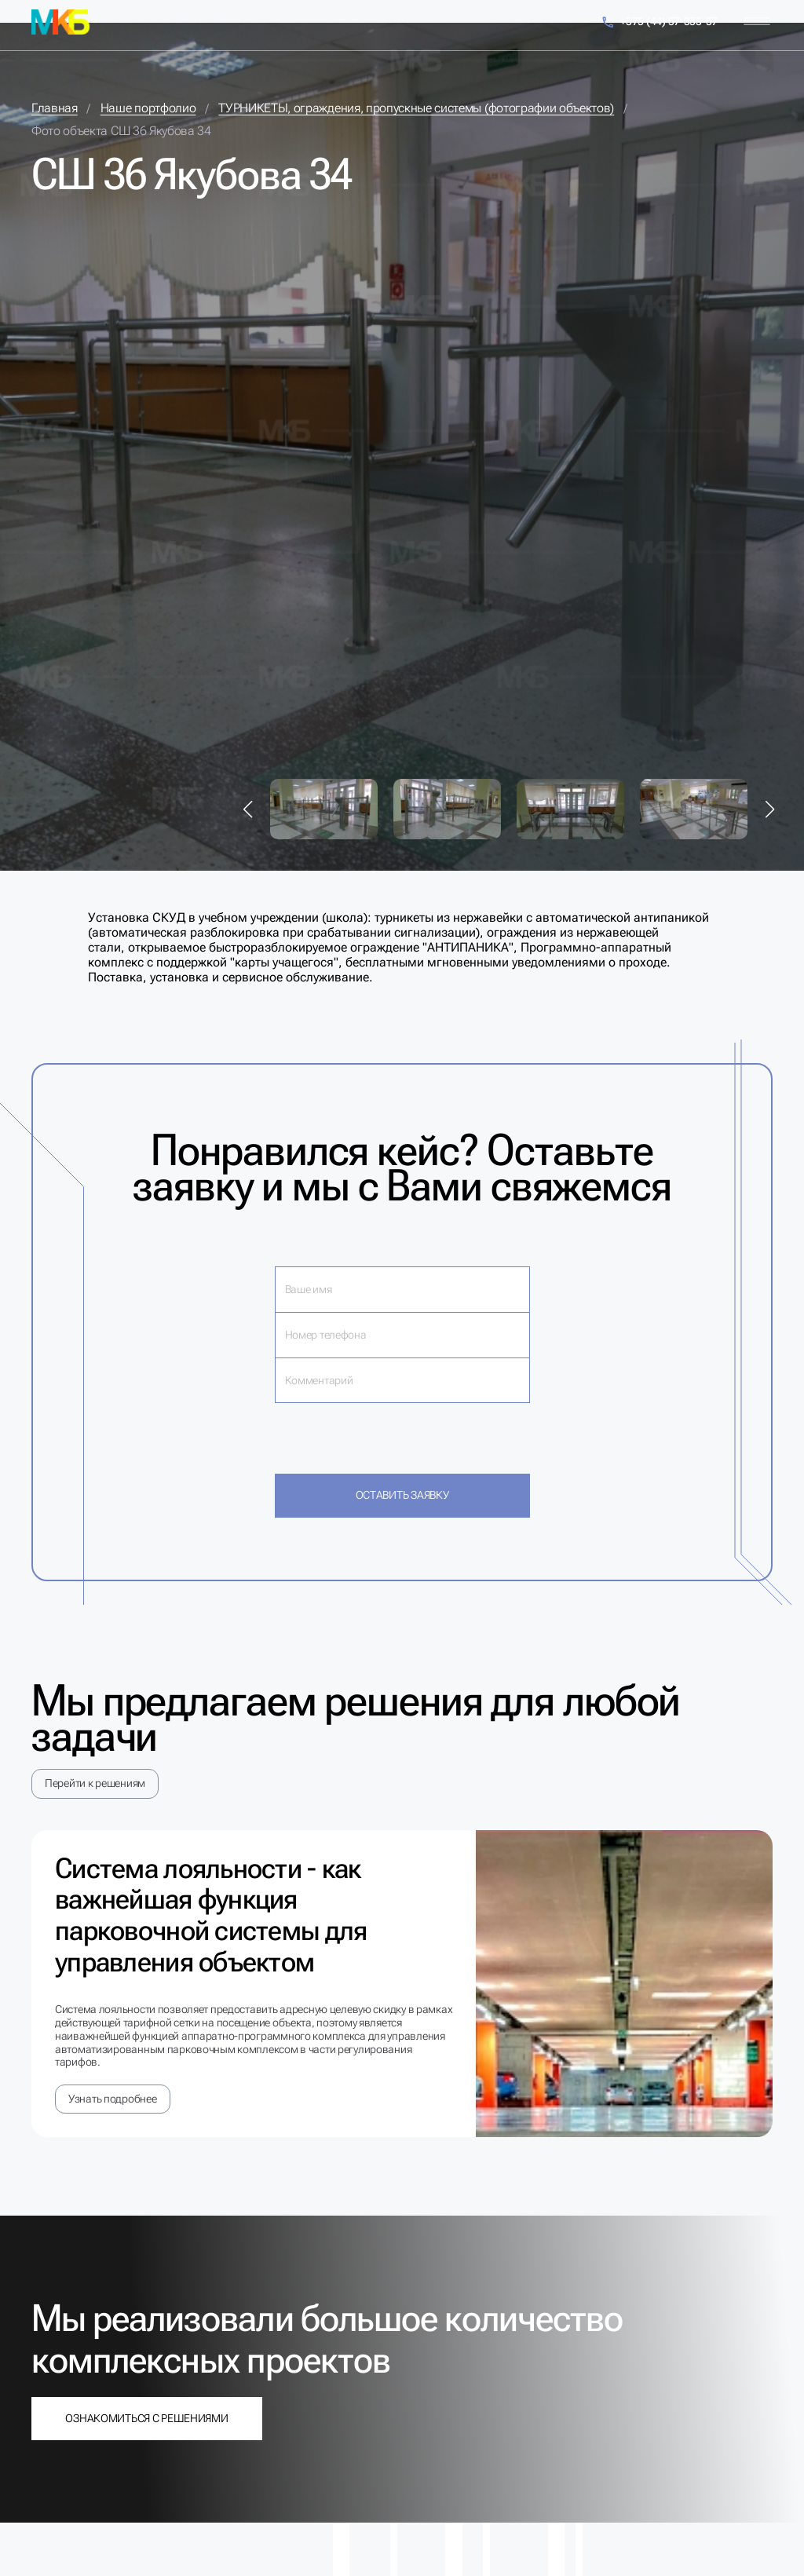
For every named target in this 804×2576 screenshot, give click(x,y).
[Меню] (757, 21)
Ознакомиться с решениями (146, 2418)
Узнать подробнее (112, 2098)
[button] (248, 809)
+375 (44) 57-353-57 (659, 22)
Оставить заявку (402, 1495)
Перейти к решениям (95, 1783)
